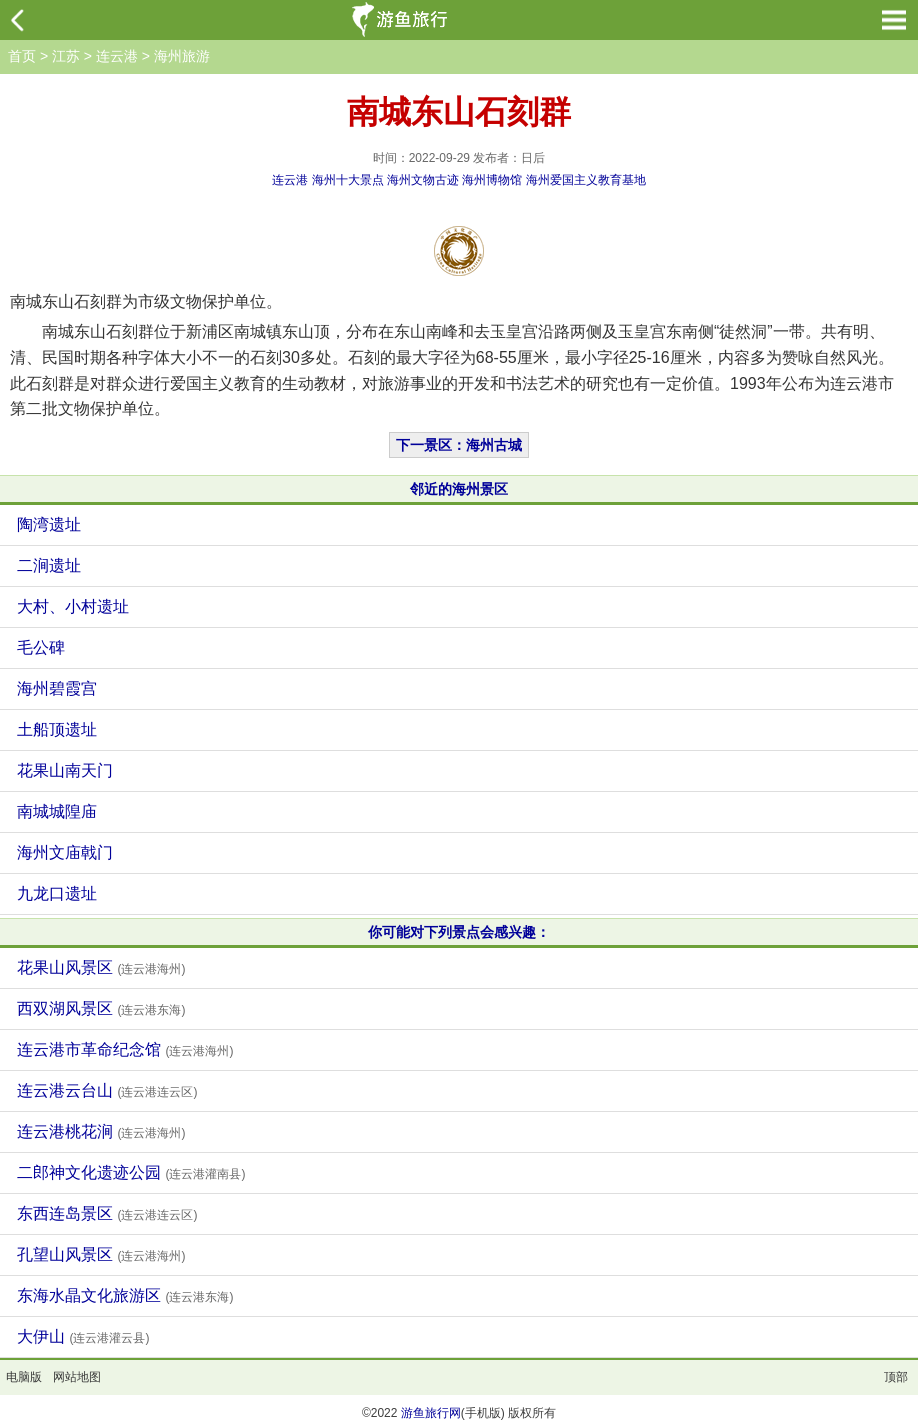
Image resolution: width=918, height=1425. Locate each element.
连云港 (117, 56)
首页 (22, 56)
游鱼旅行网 (431, 1413)
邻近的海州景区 (459, 489)
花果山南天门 (65, 770)
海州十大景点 (348, 180)
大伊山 (83, 1336)
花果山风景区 (101, 967)
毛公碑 (41, 647)
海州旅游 (182, 56)
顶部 (896, 1377)
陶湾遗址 (49, 524)
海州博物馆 (492, 180)
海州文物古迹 (423, 180)
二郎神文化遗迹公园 (131, 1172)
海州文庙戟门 (65, 852)
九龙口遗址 (57, 893)
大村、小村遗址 (73, 606)
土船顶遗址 (57, 729)
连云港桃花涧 (101, 1131)
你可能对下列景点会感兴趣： (459, 932)
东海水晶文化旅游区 (125, 1295)
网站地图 (77, 1377)
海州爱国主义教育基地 (586, 180)
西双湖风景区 (101, 1008)
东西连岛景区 (107, 1213)
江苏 (66, 56)
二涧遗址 (49, 565)
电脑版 (24, 1377)
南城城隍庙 (57, 811)
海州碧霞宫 (57, 688)
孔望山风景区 (101, 1254)
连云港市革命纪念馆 (125, 1049)
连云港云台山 (107, 1090)
